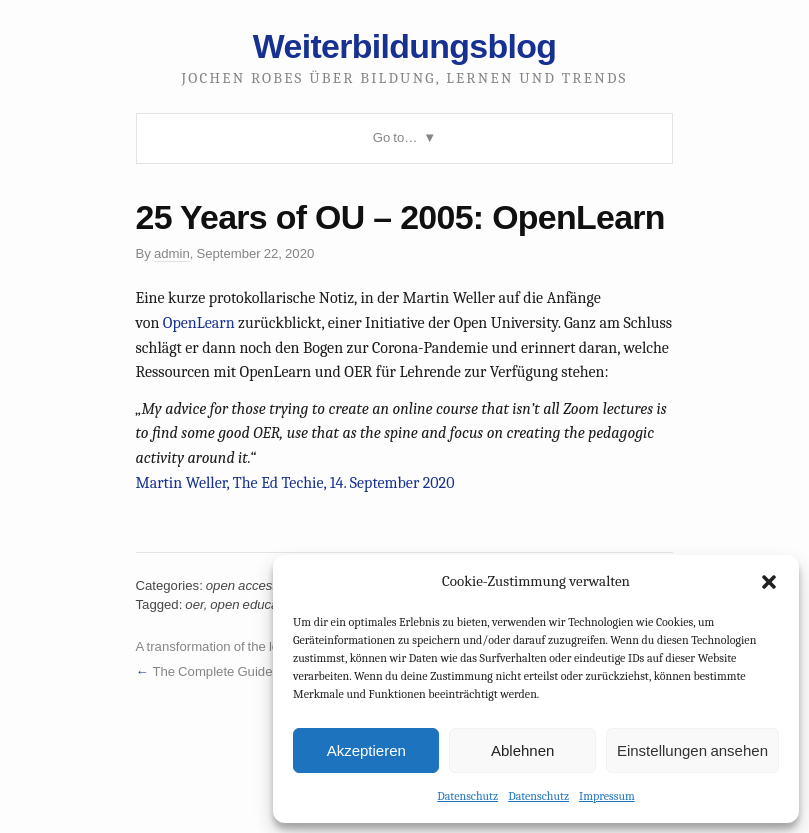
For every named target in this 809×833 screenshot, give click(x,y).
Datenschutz (467, 796)
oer (194, 604)
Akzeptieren (366, 750)
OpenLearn (199, 323)
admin (172, 253)
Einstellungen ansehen (692, 750)
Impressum (607, 796)
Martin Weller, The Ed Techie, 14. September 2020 (295, 483)
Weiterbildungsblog (404, 46)
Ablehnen (522, 750)
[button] (769, 582)
